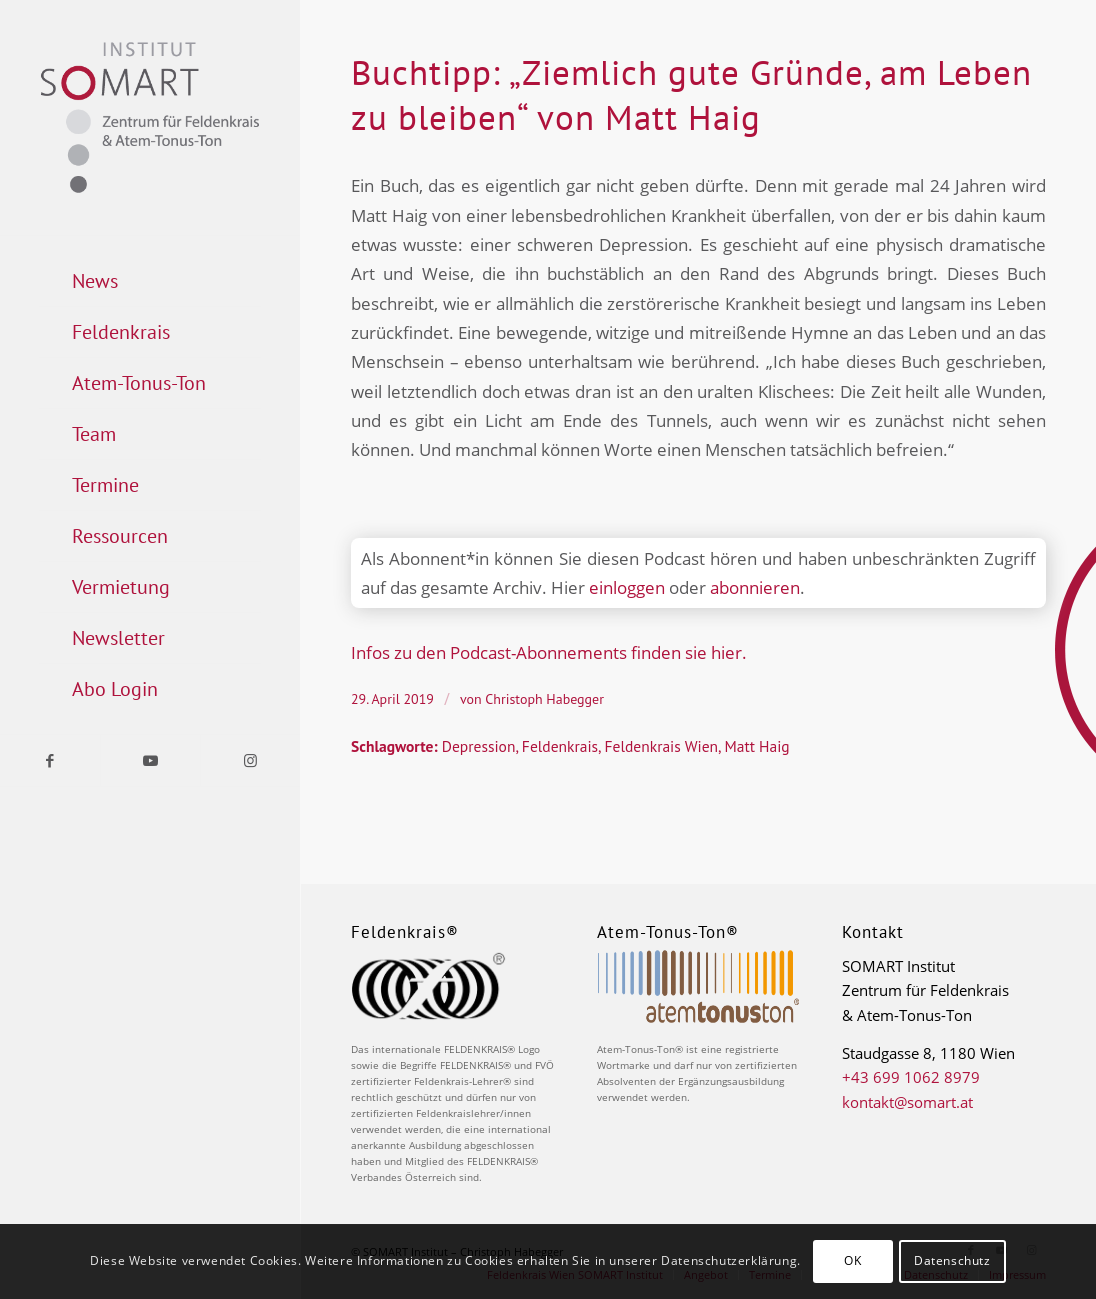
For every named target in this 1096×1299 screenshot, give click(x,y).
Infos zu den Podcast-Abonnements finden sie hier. (549, 652)
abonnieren (755, 587)
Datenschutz (952, 1260)
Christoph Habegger (544, 699)
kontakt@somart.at (907, 1102)
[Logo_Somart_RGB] (150, 117)
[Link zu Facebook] (50, 760)
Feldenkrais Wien (661, 746)
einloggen (627, 587)
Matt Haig (756, 746)
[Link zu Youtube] (150, 760)
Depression (479, 746)
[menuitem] (150, 281)
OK (852, 1260)
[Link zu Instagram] (250, 760)
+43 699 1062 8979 (911, 1077)
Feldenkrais (560, 746)
